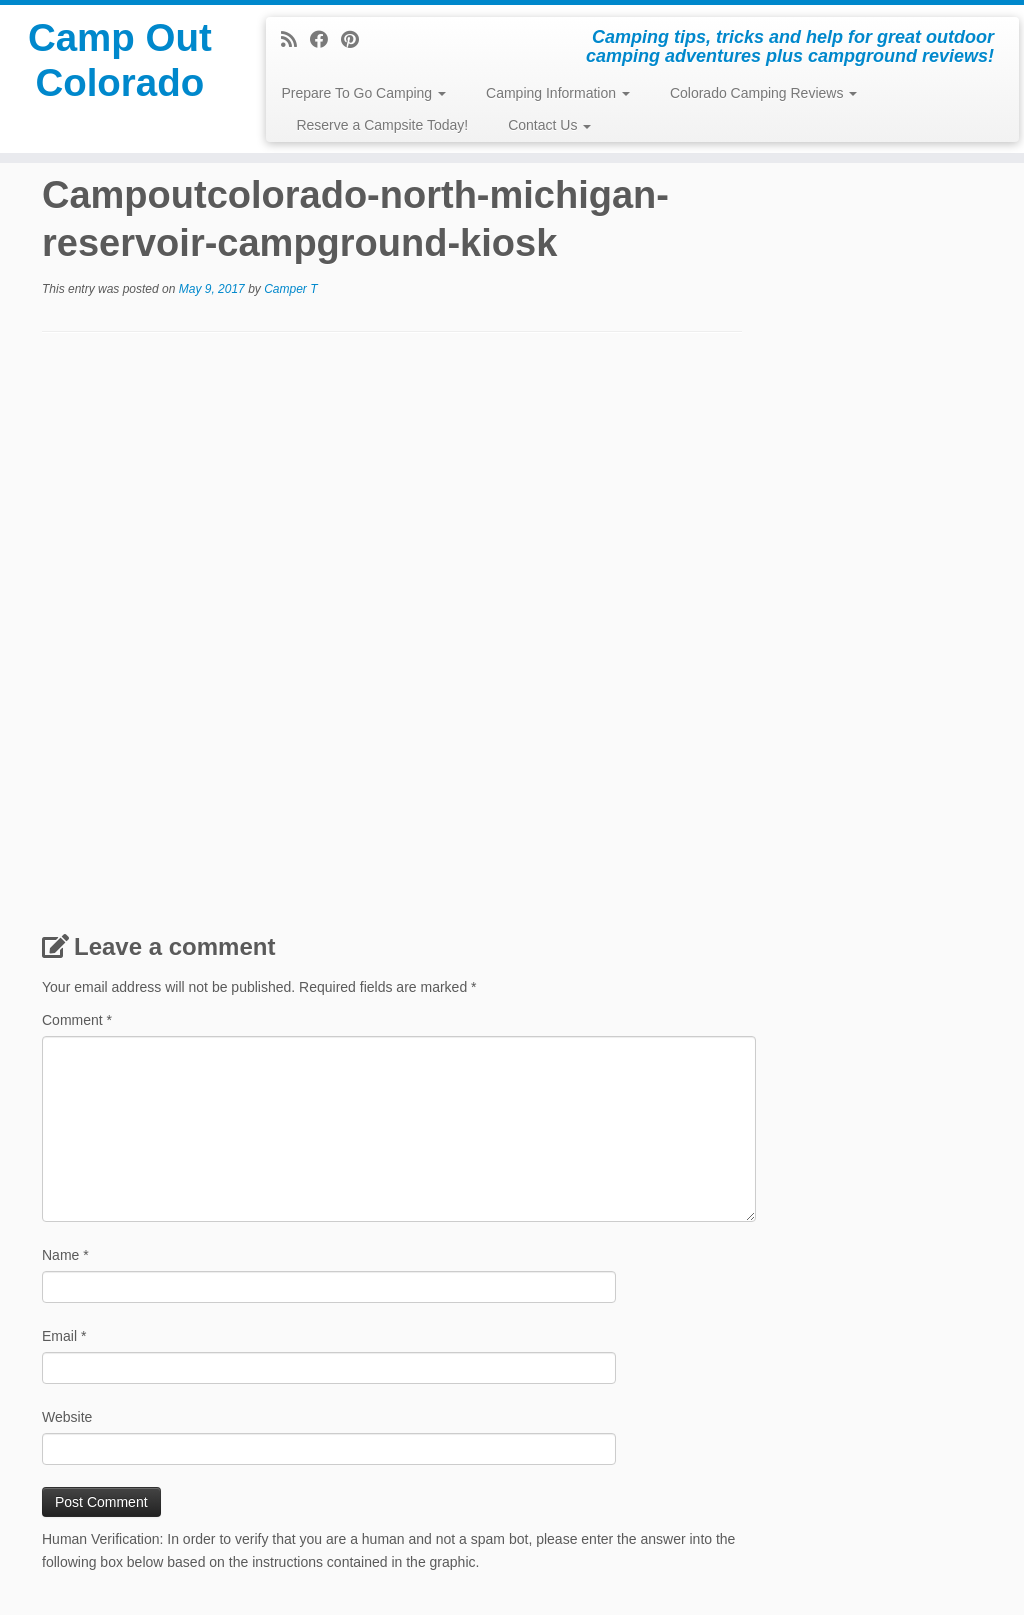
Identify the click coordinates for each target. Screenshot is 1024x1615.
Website (67, 1417)
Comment (77, 1020)
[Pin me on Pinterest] (356, 40)
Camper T (290, 289)
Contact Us (549, 125)
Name (65, 1255)
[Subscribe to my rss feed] (295, 40)
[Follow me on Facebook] (325, 40)
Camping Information (558, 93)
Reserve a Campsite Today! (382, 125)
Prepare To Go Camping (363, 93)
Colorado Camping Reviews (763, 93)
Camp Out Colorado (119, 64)
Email (64, 1336)
